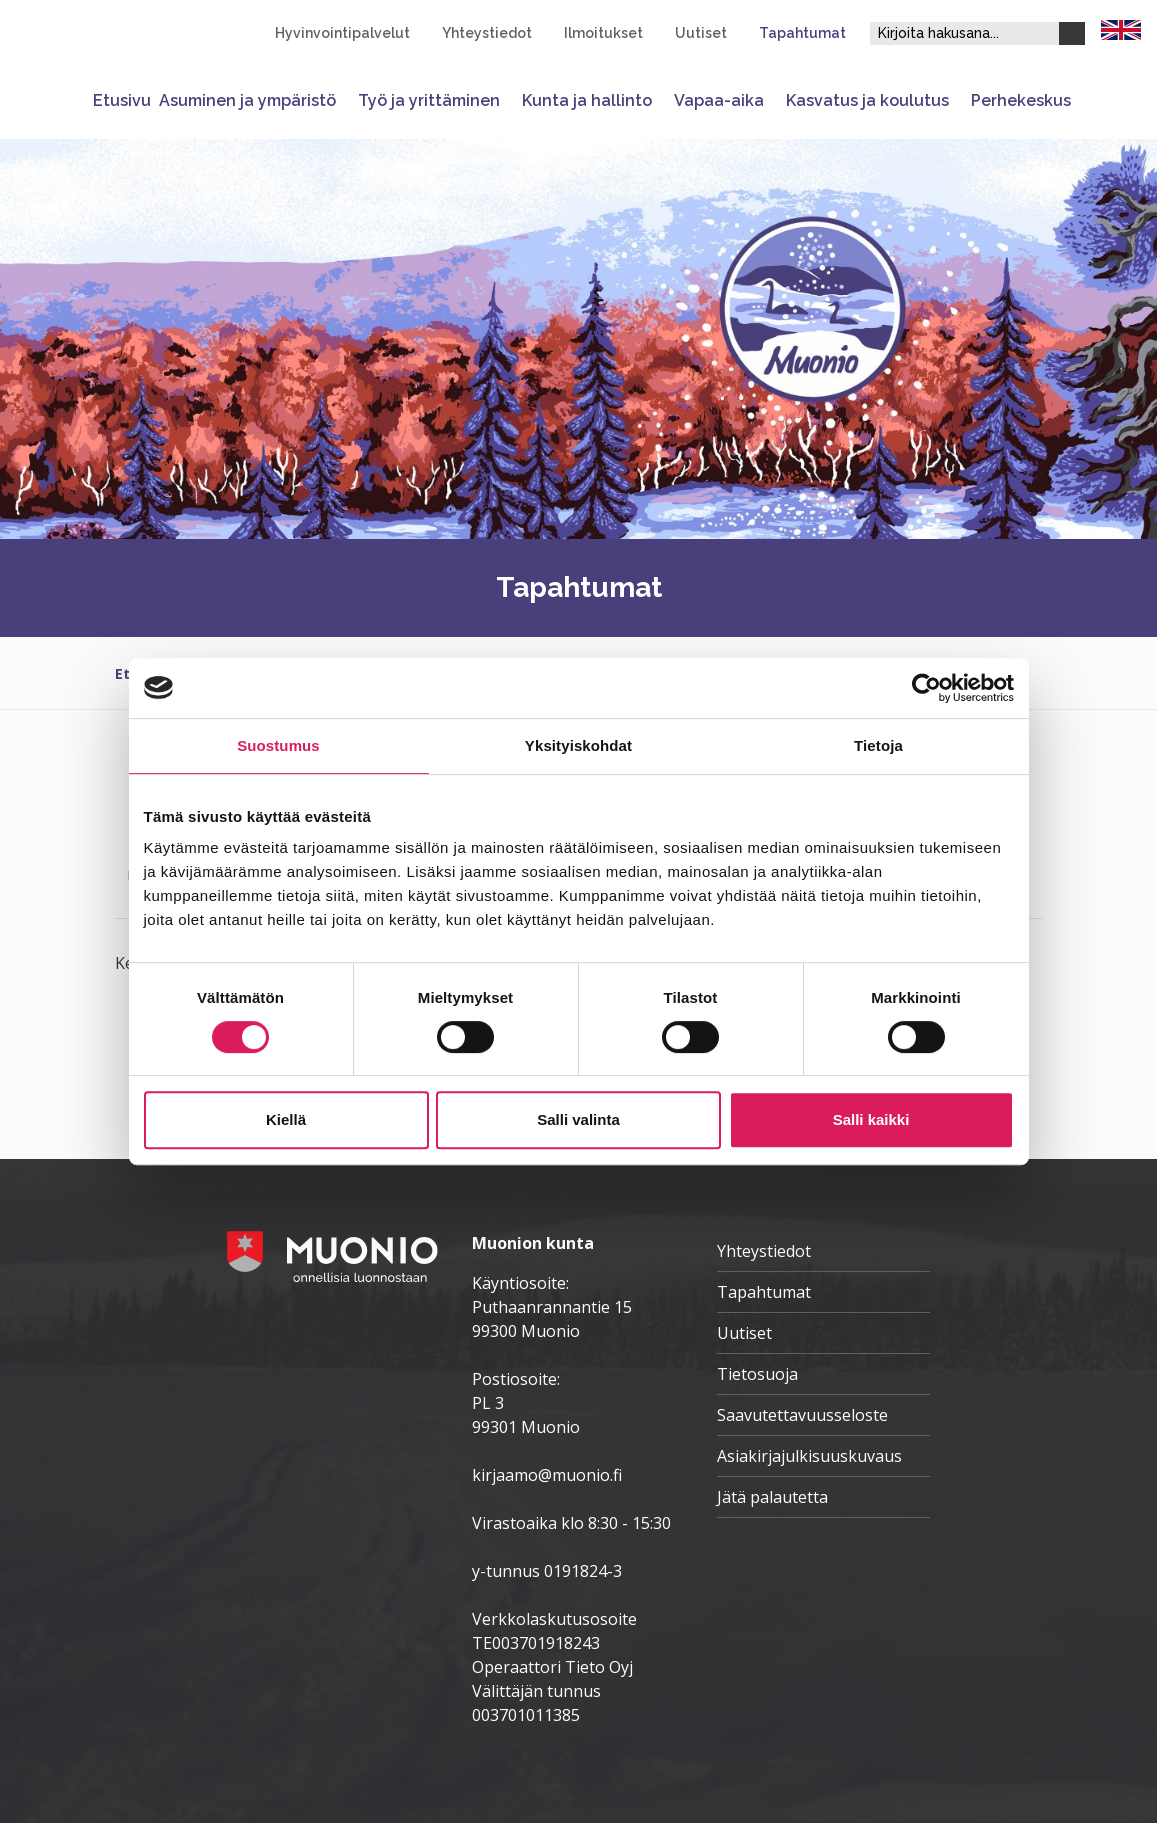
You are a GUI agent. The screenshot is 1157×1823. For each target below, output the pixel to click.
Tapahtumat (802, 33)
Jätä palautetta (772, 1497)
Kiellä (286, 1119)
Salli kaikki (871, 1119)
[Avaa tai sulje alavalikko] (343, 100)
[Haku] (1072, 33)
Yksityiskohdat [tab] (578, 745)
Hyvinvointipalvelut (342, 33)
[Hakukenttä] (964, 33)
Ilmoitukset (603, 33)
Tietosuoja (757, 1374)
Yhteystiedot (487, 33)
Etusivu (122, 100)
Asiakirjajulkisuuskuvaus (809, 1456)
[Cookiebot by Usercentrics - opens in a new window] (926, 688)
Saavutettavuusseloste (802, 1415)
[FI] (1121, 28)
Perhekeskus (1021, 100)
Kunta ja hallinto (587, 100)
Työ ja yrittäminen (429, 100)
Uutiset (701, 33)
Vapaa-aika (719, 100)
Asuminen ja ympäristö (247, 100)
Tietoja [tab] (878, 745)
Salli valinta (578, 1119)
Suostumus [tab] (278, 745)
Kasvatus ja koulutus (867, 100)
